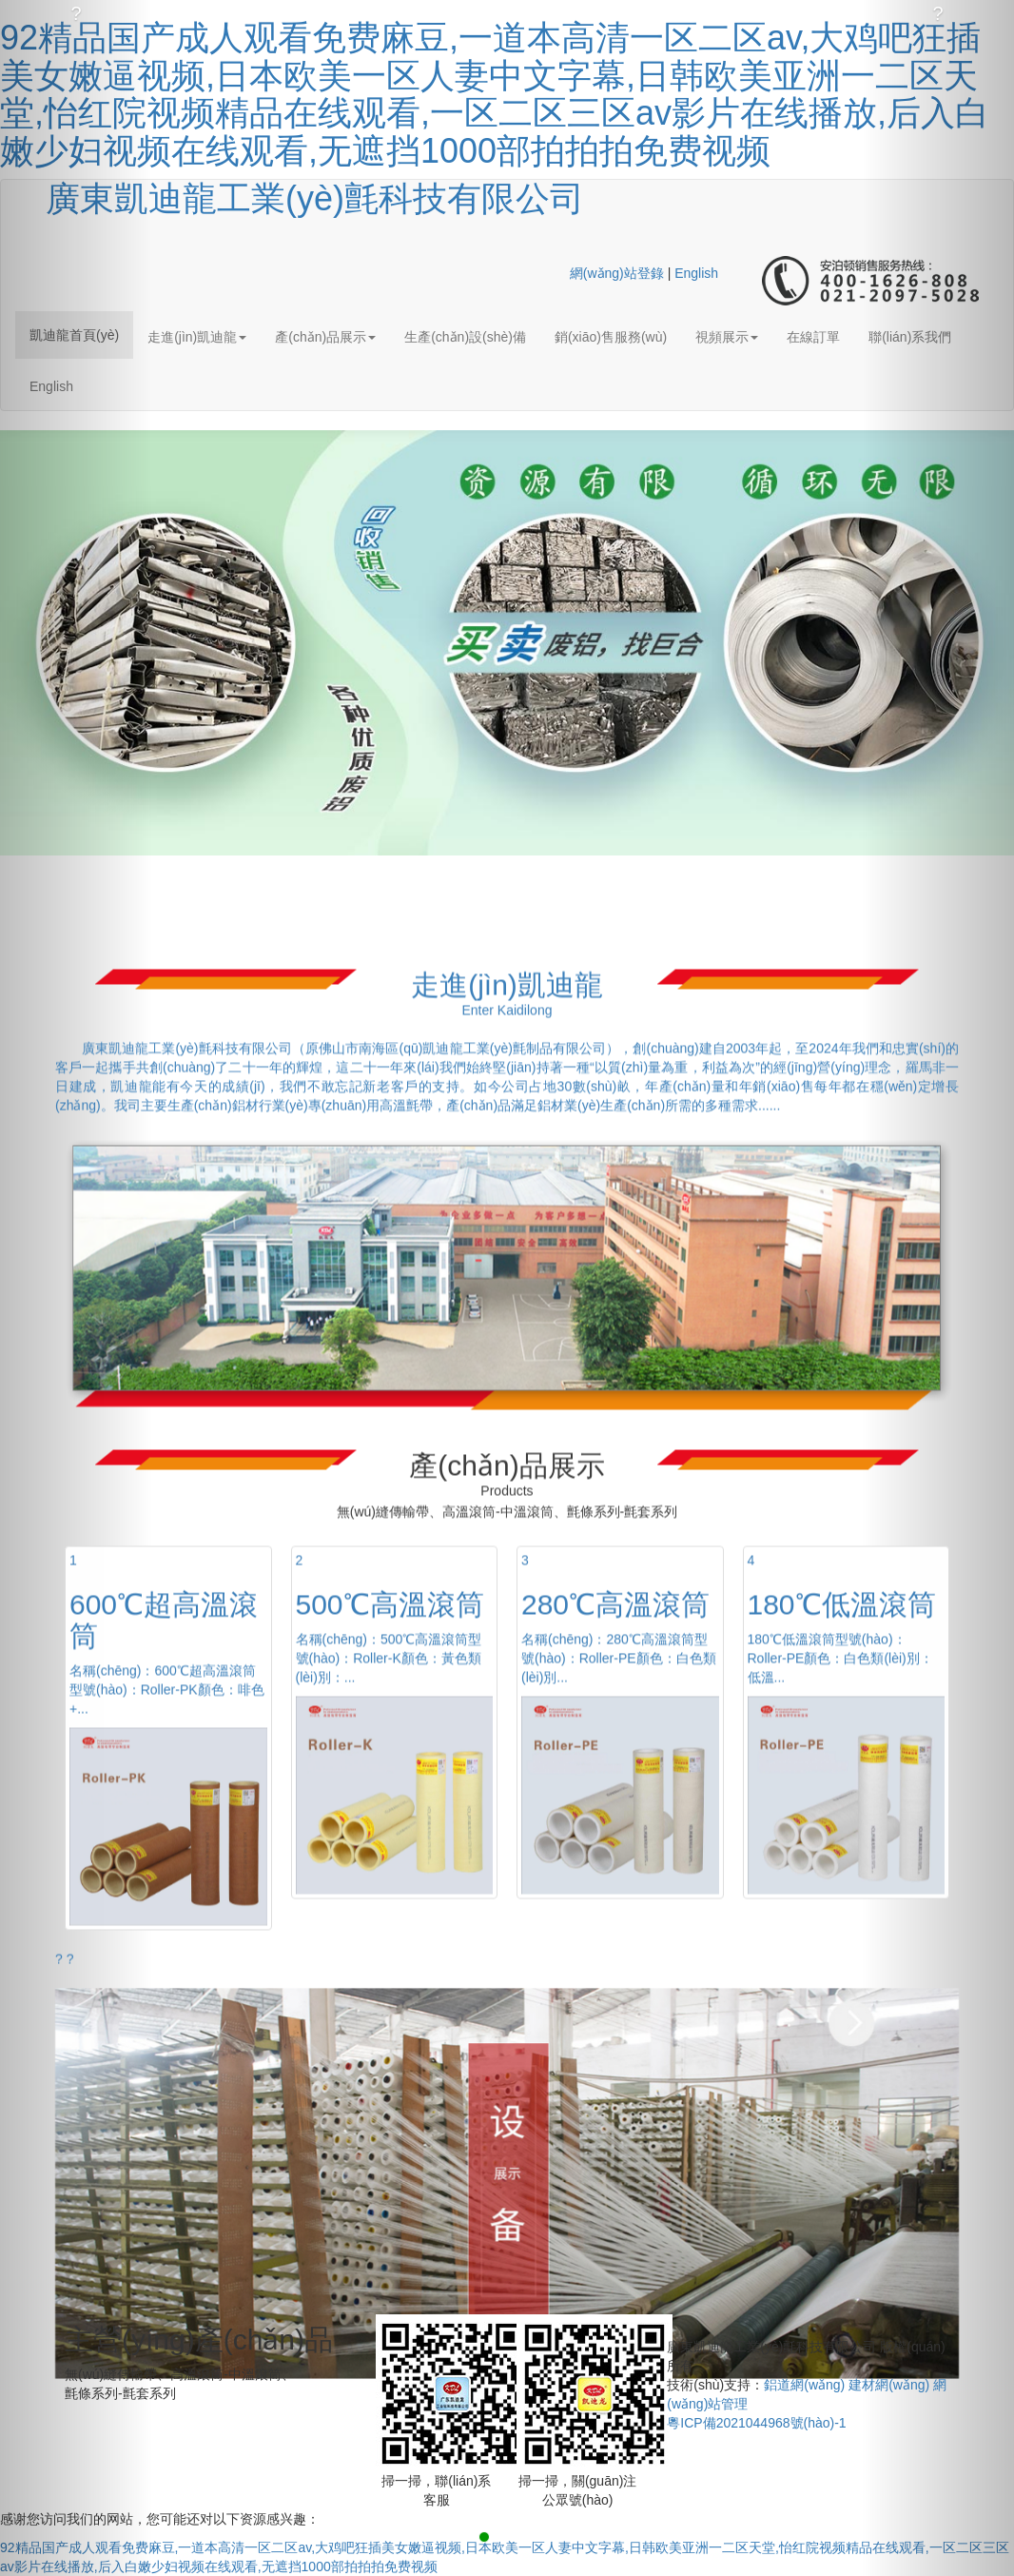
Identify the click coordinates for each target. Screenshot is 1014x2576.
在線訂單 (813, 336)
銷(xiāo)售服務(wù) (611, 336)
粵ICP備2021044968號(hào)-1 (756, 2422)
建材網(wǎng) (888, 2384)
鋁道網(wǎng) (804, 2384)
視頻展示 (726, 336)
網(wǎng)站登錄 (617, 273)
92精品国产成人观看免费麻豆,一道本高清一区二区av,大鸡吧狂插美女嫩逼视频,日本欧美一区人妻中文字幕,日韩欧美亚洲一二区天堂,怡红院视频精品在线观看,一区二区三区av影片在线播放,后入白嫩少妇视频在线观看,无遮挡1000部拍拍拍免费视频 (494, 94)
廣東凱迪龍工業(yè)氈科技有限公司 (315, 198)
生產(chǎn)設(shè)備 (465, 336)
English (696, 273)
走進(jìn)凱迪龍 (196, 336)
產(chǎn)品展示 (325, 336)
